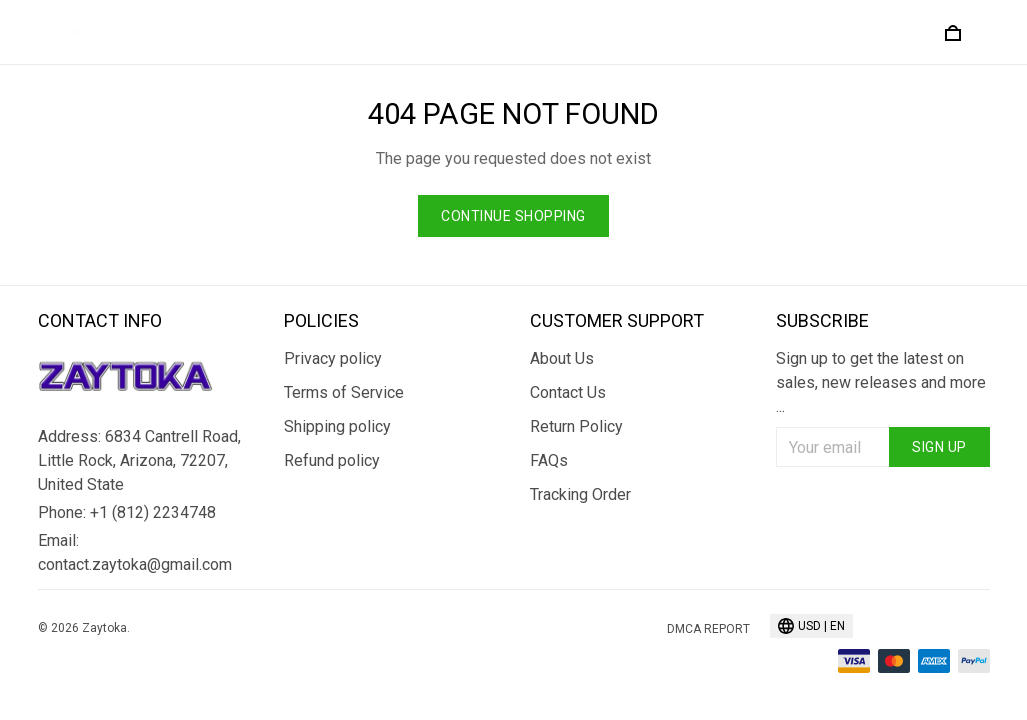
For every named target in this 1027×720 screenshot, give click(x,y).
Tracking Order (580, 494)
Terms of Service (344, 392)
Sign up (939, 447)
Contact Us (568, 392)
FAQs (549, 460)
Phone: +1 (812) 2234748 (127, 512)
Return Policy (576, 426)
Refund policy (332, 460)
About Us (562, 358)
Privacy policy (333, 358)
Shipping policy (337, 426)
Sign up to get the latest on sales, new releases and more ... (881, 382)
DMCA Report (708, 629)
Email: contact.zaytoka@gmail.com (135, 552)
